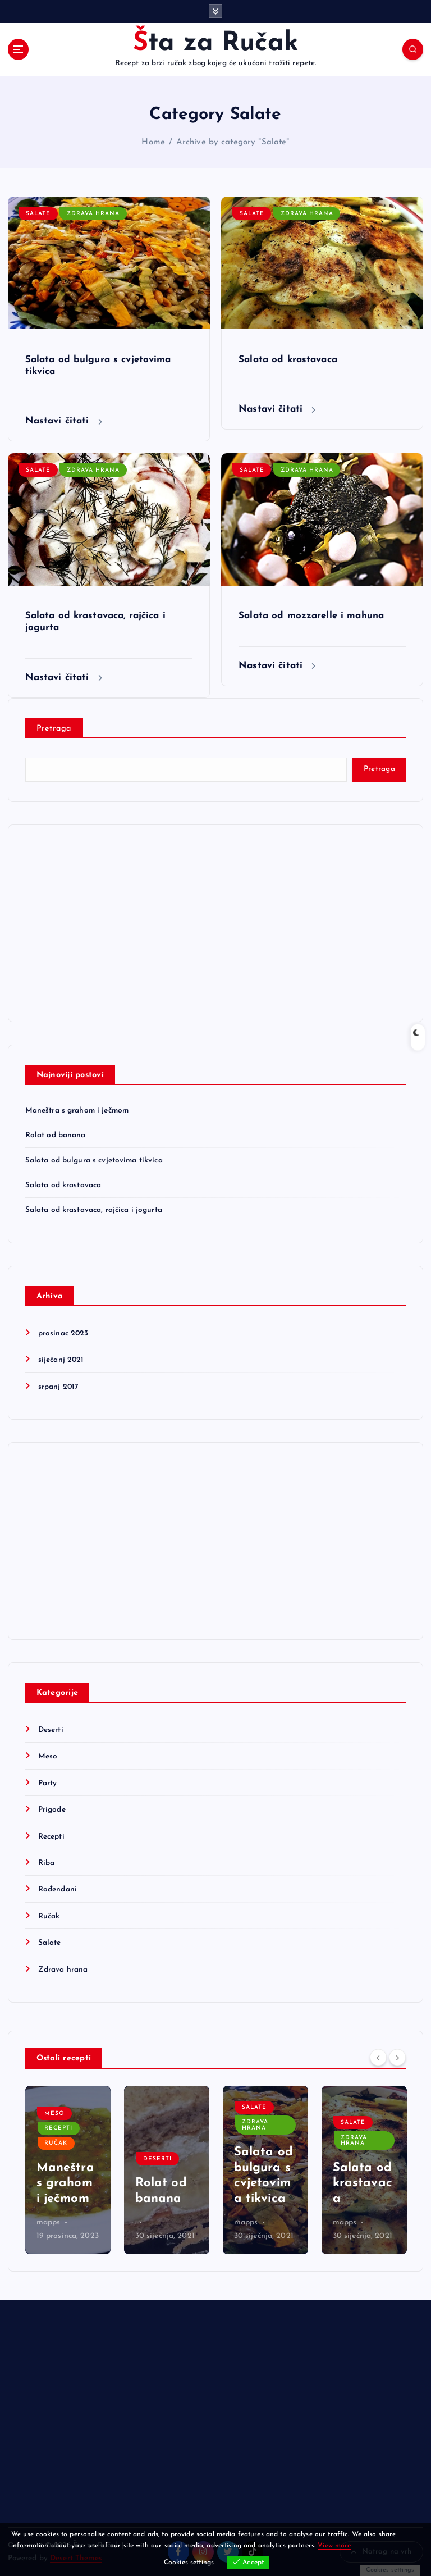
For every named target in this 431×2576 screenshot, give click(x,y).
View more (334, 2545)
